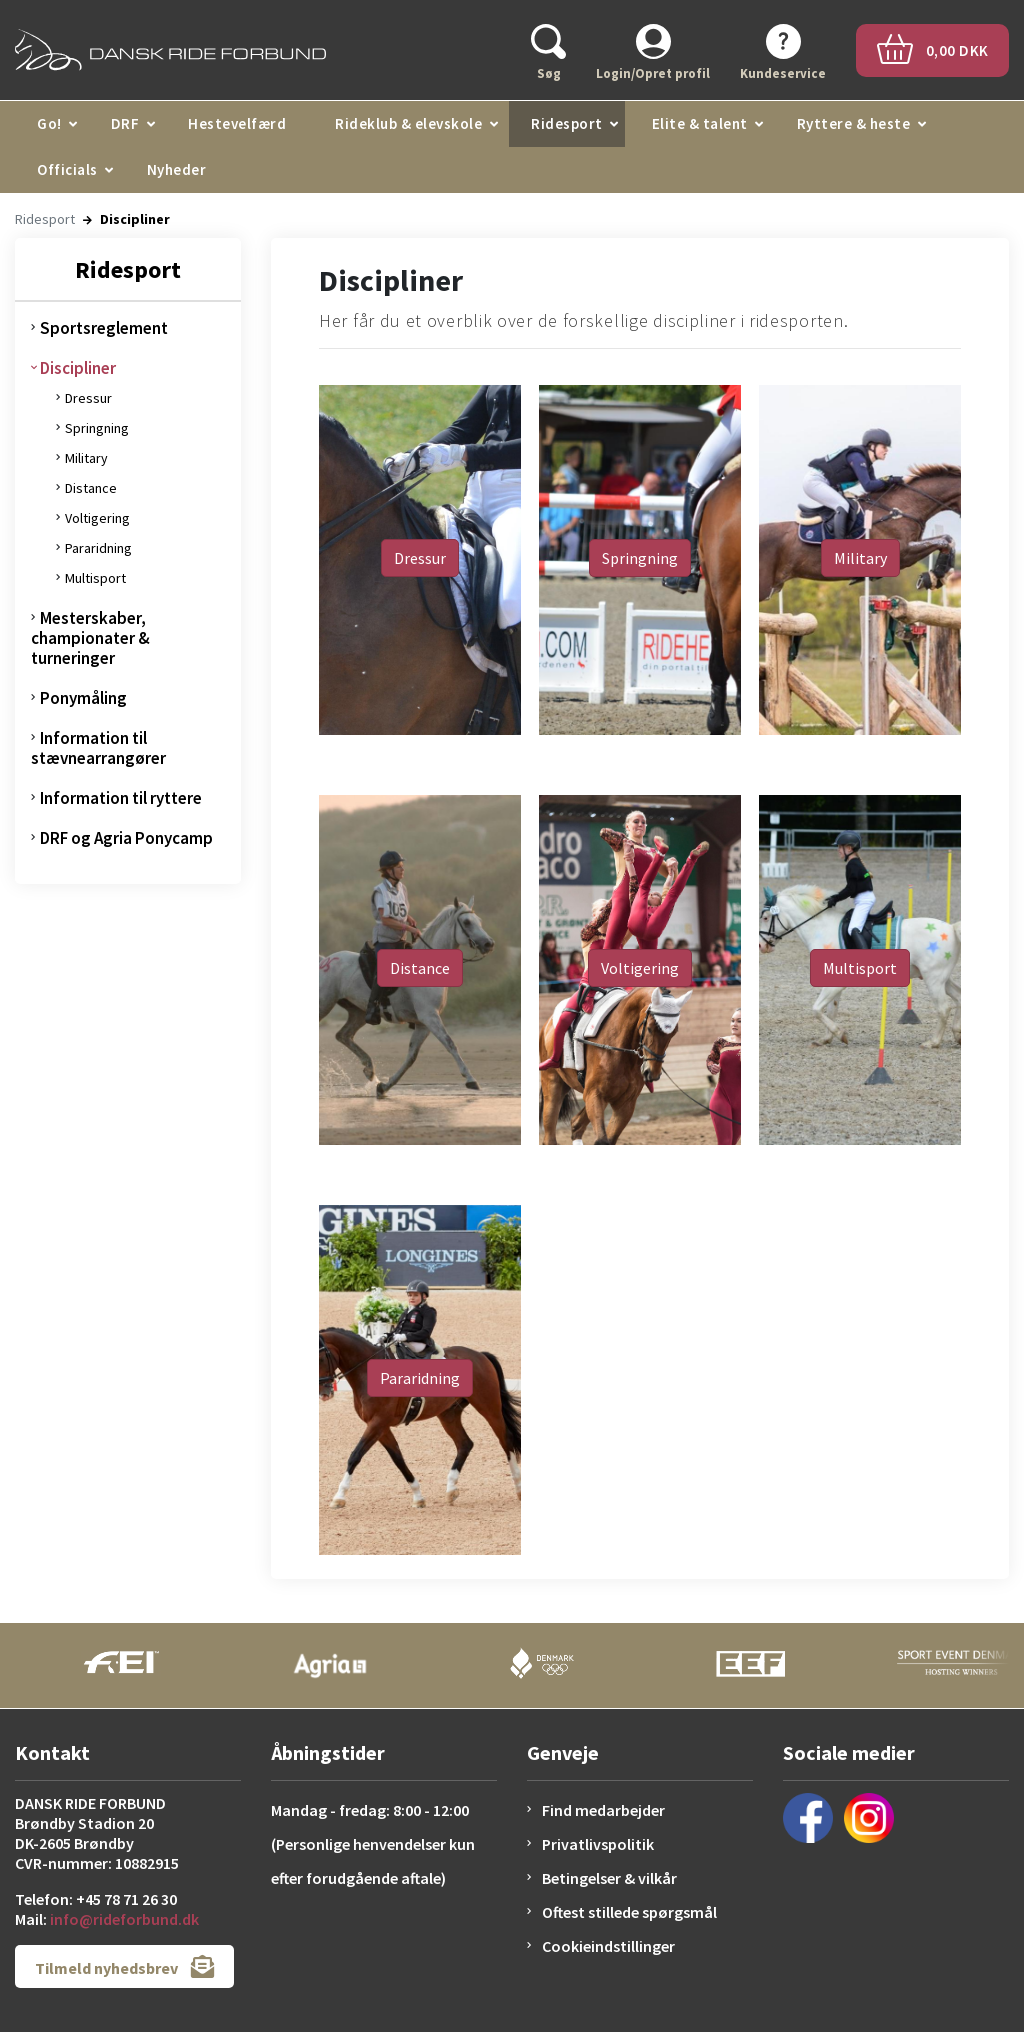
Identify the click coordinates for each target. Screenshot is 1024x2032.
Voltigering (97, 518)
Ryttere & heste (854, 123)
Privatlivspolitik (598, 1844)
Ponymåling (83, 698)
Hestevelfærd (237, 123)
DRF (125, 123)
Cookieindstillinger (608, 1946)
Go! (49, 123)
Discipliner (78, 368)
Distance (91, 488)
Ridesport (567, 123)
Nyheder (177, 169)
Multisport (95, 578)
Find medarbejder (603, 1810)
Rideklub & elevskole (408, 123)
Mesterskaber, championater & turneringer (90, 638)
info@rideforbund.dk (124, 1919)
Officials (67, 169)
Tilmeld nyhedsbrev (124, 1966)
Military (86, 458)
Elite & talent (700, 123)
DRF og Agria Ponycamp (126, 838)
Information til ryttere (121, 798)
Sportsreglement (104, 328)
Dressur (88, 398)
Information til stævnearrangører (98, 748)
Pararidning (98, 548)
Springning (97, 428)
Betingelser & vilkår (609, 1878)
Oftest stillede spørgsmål (629, 1912)
